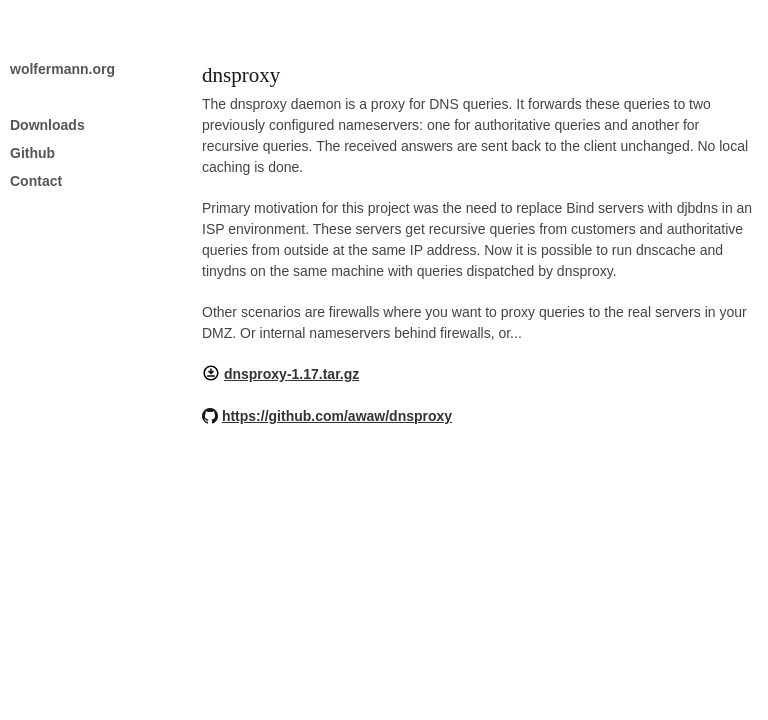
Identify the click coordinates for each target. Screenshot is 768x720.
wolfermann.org (62, 69)
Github (32, 153)
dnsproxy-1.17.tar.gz (291, 374)
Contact (36, 181)
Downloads (47, 125)
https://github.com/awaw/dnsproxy (337, 416)
